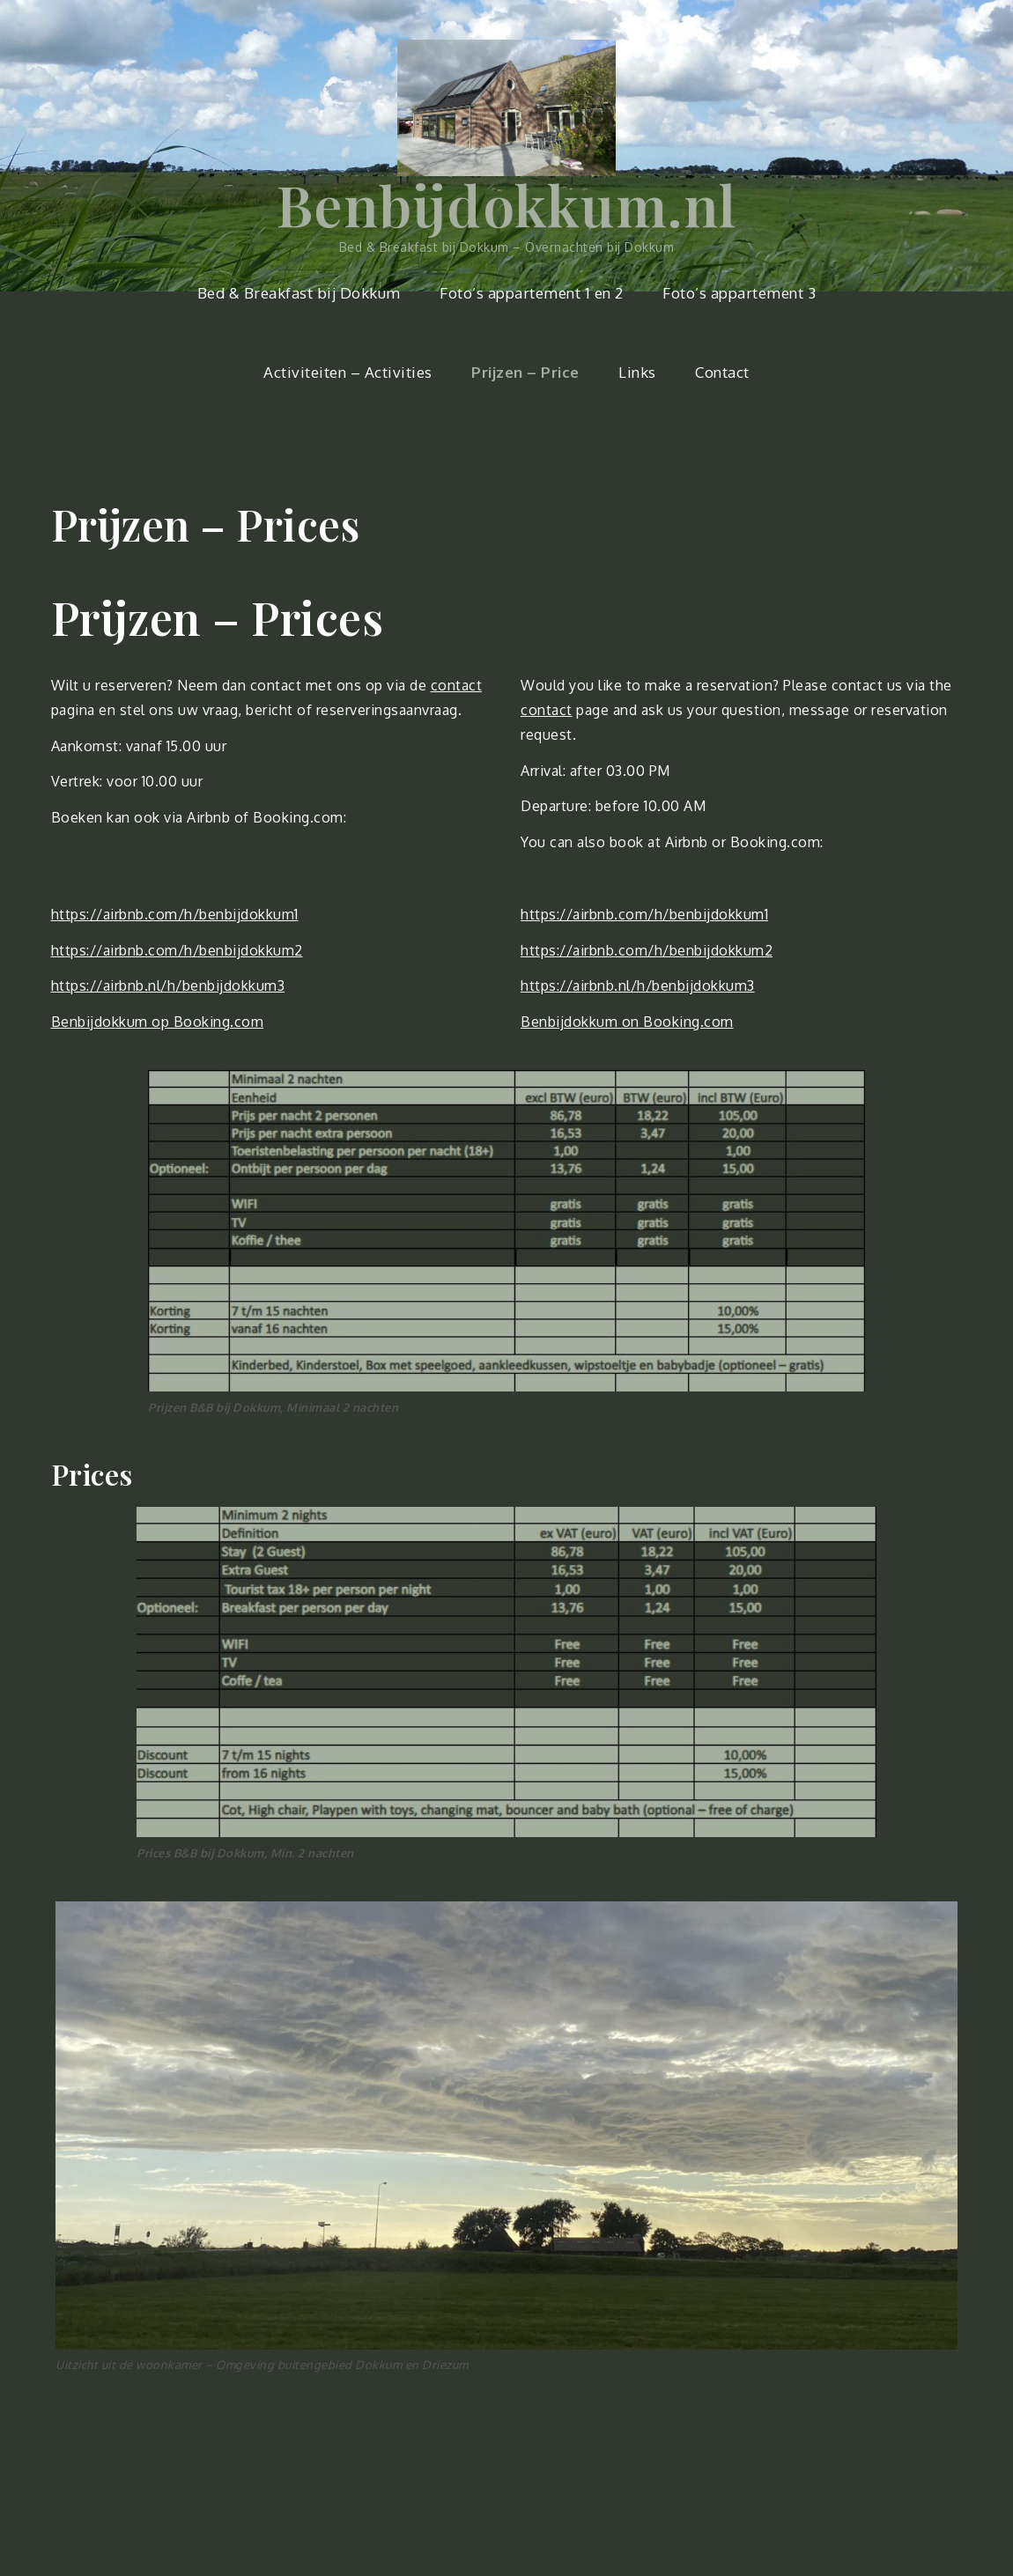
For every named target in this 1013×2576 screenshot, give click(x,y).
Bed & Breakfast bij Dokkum (299, 293)
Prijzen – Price (525, 372)
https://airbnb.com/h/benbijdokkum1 (175, 914)
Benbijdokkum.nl (507, 203)
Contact (722, 372)
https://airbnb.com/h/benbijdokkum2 (177, 950)
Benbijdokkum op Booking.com (157, 1021)
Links (637, 372)
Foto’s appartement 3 (739, 293)
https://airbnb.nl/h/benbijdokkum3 (168, 985)
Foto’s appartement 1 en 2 (532, 293)
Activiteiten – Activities (348, 372)
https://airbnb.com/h (591, 914)
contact (457, 685)
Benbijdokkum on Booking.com (627, 1021)
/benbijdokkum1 (715, 914)
